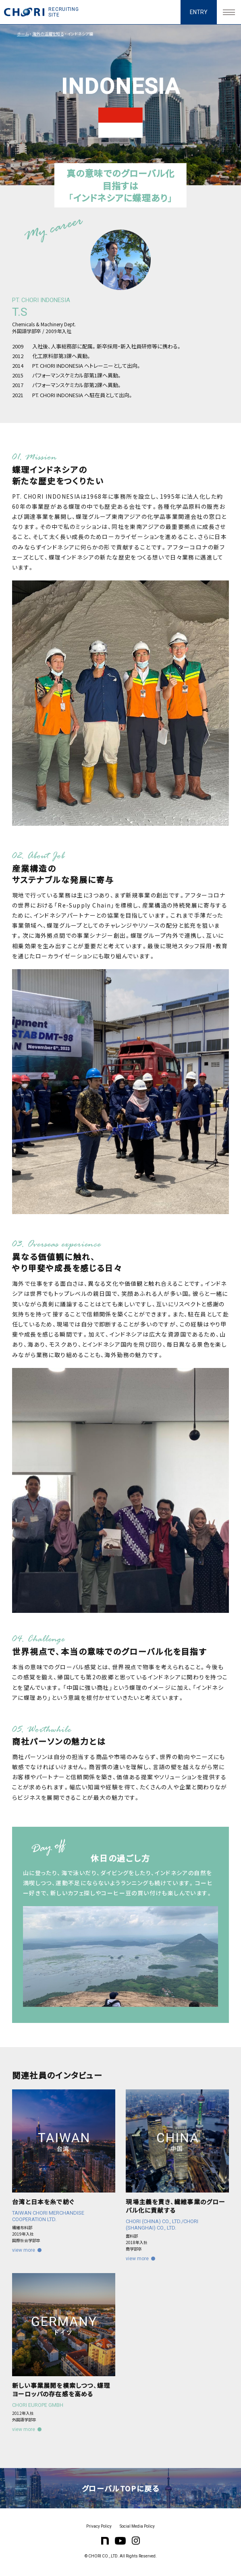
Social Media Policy (137, 2526)
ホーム (23, 34)
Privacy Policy (99, 2526)
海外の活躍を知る (48, 34)
